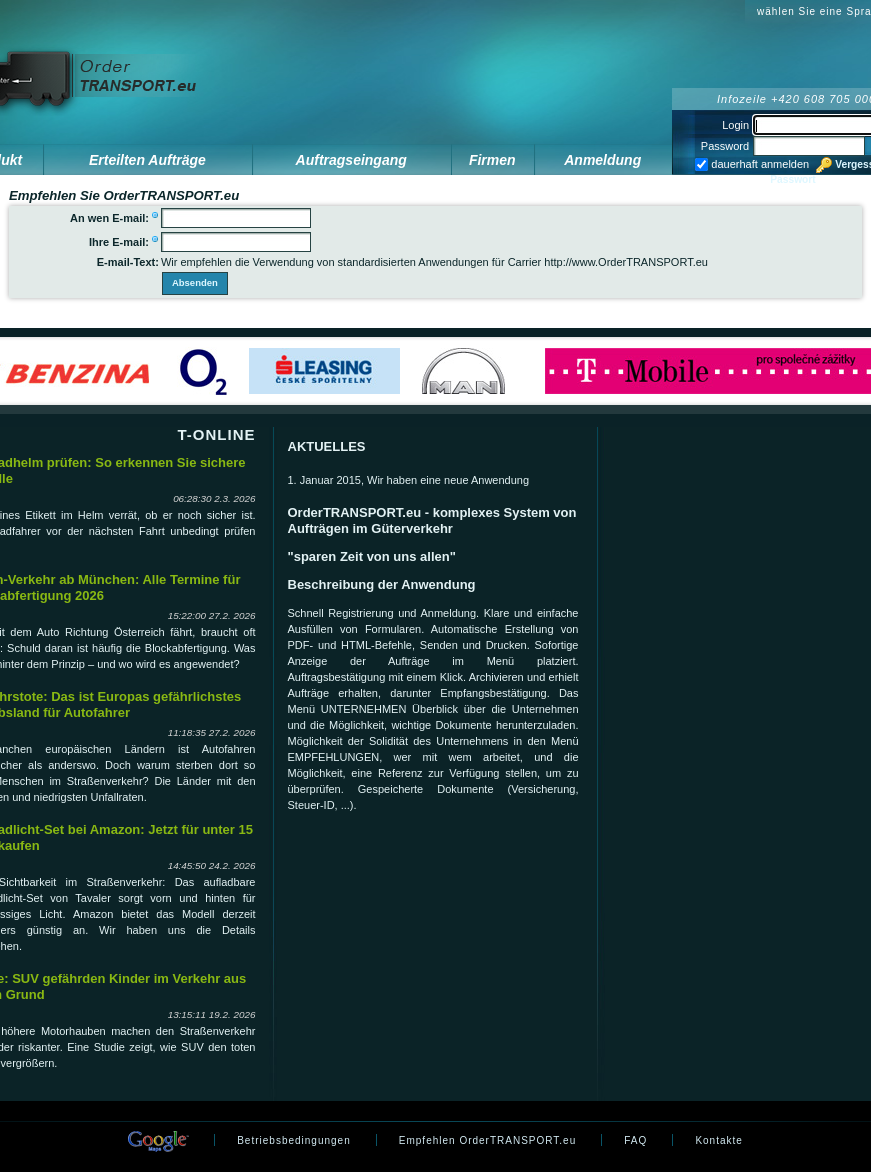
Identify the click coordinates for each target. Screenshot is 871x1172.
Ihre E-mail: (119, 242)
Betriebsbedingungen (294, 1140)
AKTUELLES (327, 446)
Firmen (492, 160)
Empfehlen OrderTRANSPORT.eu (487, 1140)
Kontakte (718, 1140)
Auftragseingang (351, 160)
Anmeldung (602, 160)
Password (725, 146)
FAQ (635, 1140)
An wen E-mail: (109, 218)
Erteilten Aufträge (147, 160)
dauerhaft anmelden (758, 164)
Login (735, 125)
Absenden (195, 282)
